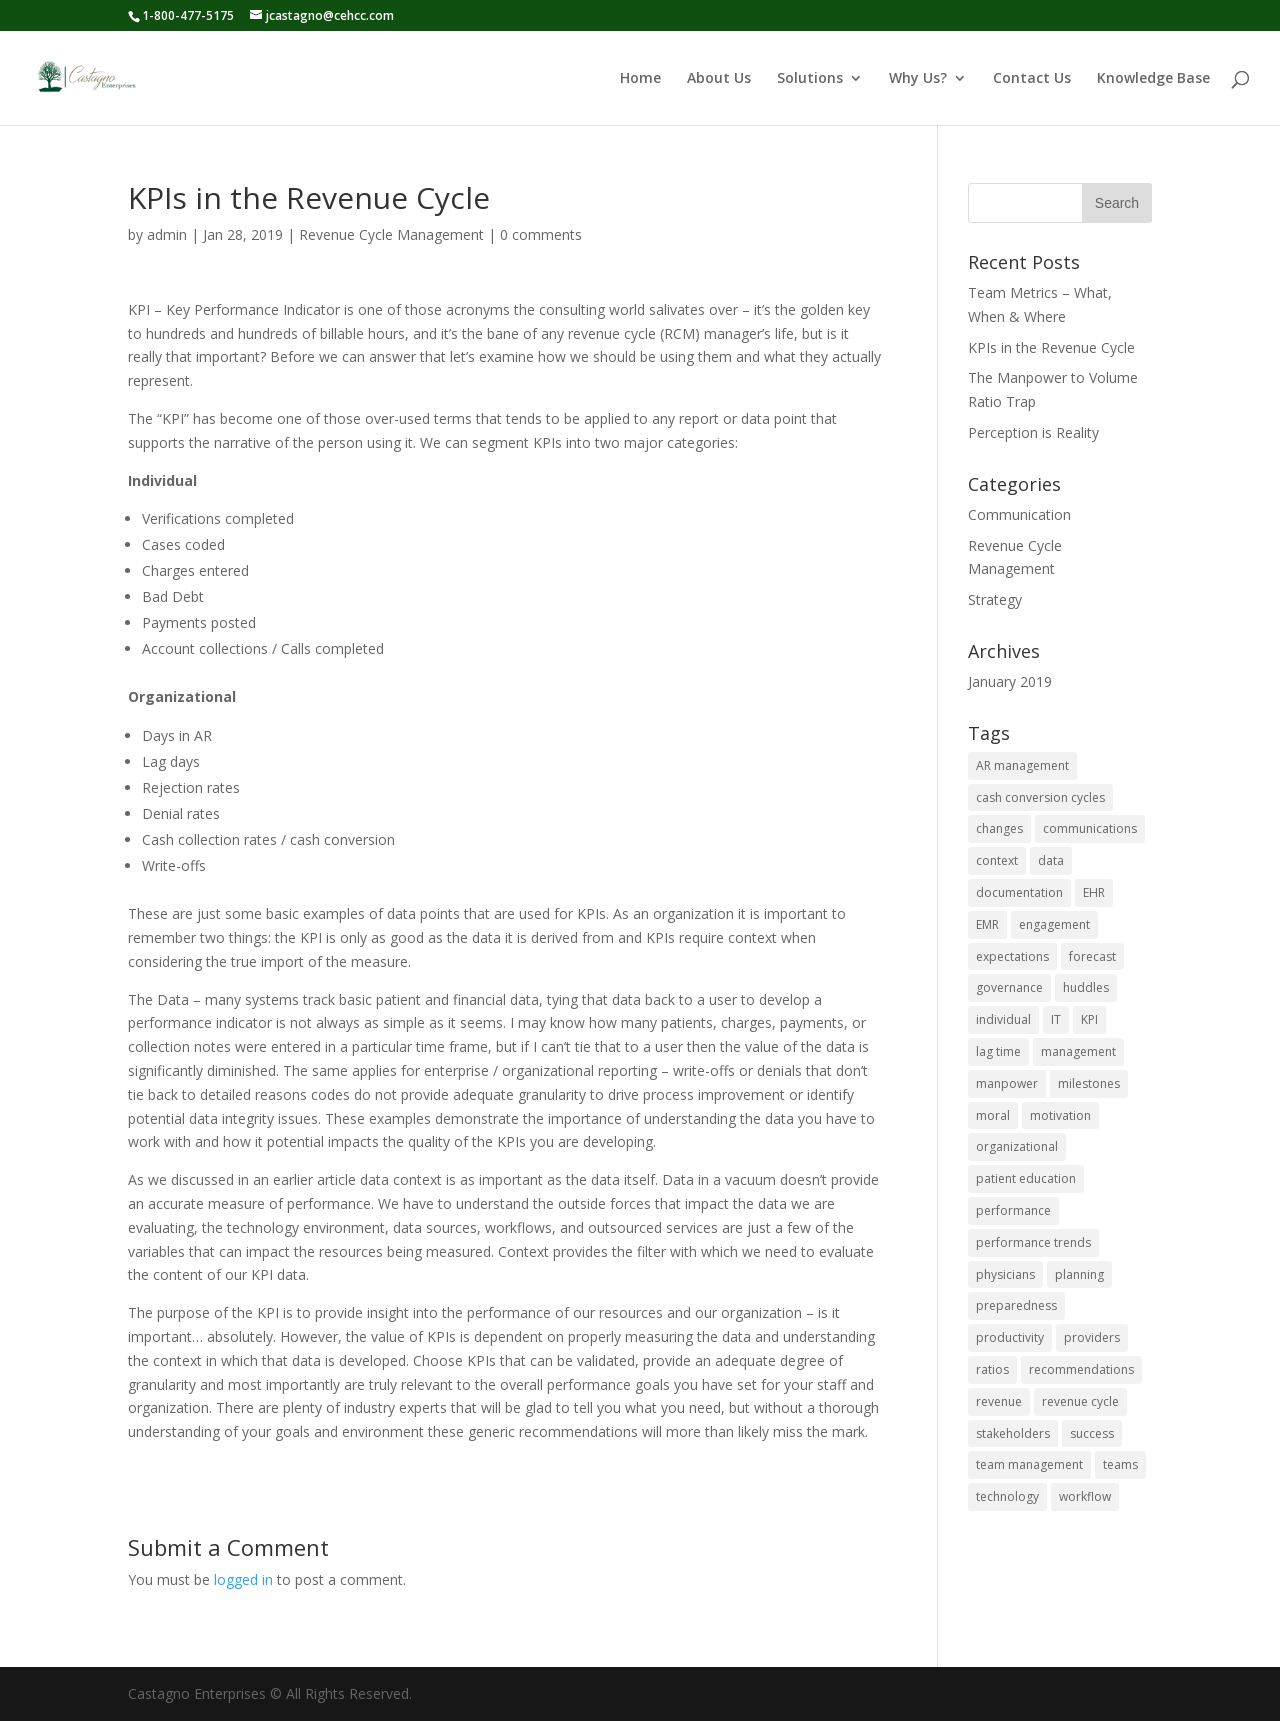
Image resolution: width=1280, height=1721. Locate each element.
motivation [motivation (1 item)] (1060, 1115)
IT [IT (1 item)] (1056, 1019)
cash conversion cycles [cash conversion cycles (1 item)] (1040, 797)
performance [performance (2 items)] (1013, 1210)
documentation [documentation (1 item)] (1019, 892)
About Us (719, 79)
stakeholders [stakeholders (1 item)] (1013, 1433)
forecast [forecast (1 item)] (1092, 956)
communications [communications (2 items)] (1090, 828)
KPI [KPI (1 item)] (1089, 1019)
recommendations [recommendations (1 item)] (1081, 1369)
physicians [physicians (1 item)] (1005, 1274)
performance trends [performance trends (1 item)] (1033, 1242)
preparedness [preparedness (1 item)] (1016, 1305)
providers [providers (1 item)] (1092, 1337)
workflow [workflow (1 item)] (1085, 1496)
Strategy (995, 599)
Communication (1019, 514)
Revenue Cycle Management (391, 234)
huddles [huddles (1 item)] (1086, 987)
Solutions (810, 79)
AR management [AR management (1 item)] (1022, 765)
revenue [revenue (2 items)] (999, 1401)
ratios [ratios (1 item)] (992, 1369)
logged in (243, 1579)
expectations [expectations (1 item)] (1012, 956)
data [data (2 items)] (1051, 860)
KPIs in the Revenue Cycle (1051, 347)
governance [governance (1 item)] (1009, 987)
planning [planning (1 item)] (1079, 1274)
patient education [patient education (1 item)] (1026, 1178)
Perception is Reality (1033, 432)
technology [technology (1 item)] (1007, 1496)
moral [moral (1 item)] (993, 1115)
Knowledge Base (1153, 79)
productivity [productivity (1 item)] (1010, 1337)
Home (640, 79)
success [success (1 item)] (1092, 1433)
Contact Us (1032, 79)
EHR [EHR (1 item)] (1094, 892)
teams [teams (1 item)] (1120, 1464)
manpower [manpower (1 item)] (1007, 1083)
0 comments (541, 234)
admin (167, 234)
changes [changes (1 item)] (999, 828)
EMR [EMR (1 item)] (987, 924)
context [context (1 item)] (997, 860)
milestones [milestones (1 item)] (1089, 1083)
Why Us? (918, 79)
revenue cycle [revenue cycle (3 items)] (1080, 1401)
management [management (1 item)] (1078, 1051)
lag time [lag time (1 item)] (998, 1051)
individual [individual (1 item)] (1003, 1019)
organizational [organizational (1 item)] (1017, 1146)
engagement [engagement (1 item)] (1054, 924)
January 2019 (1010, 681)
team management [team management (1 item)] (1029, 1464)
